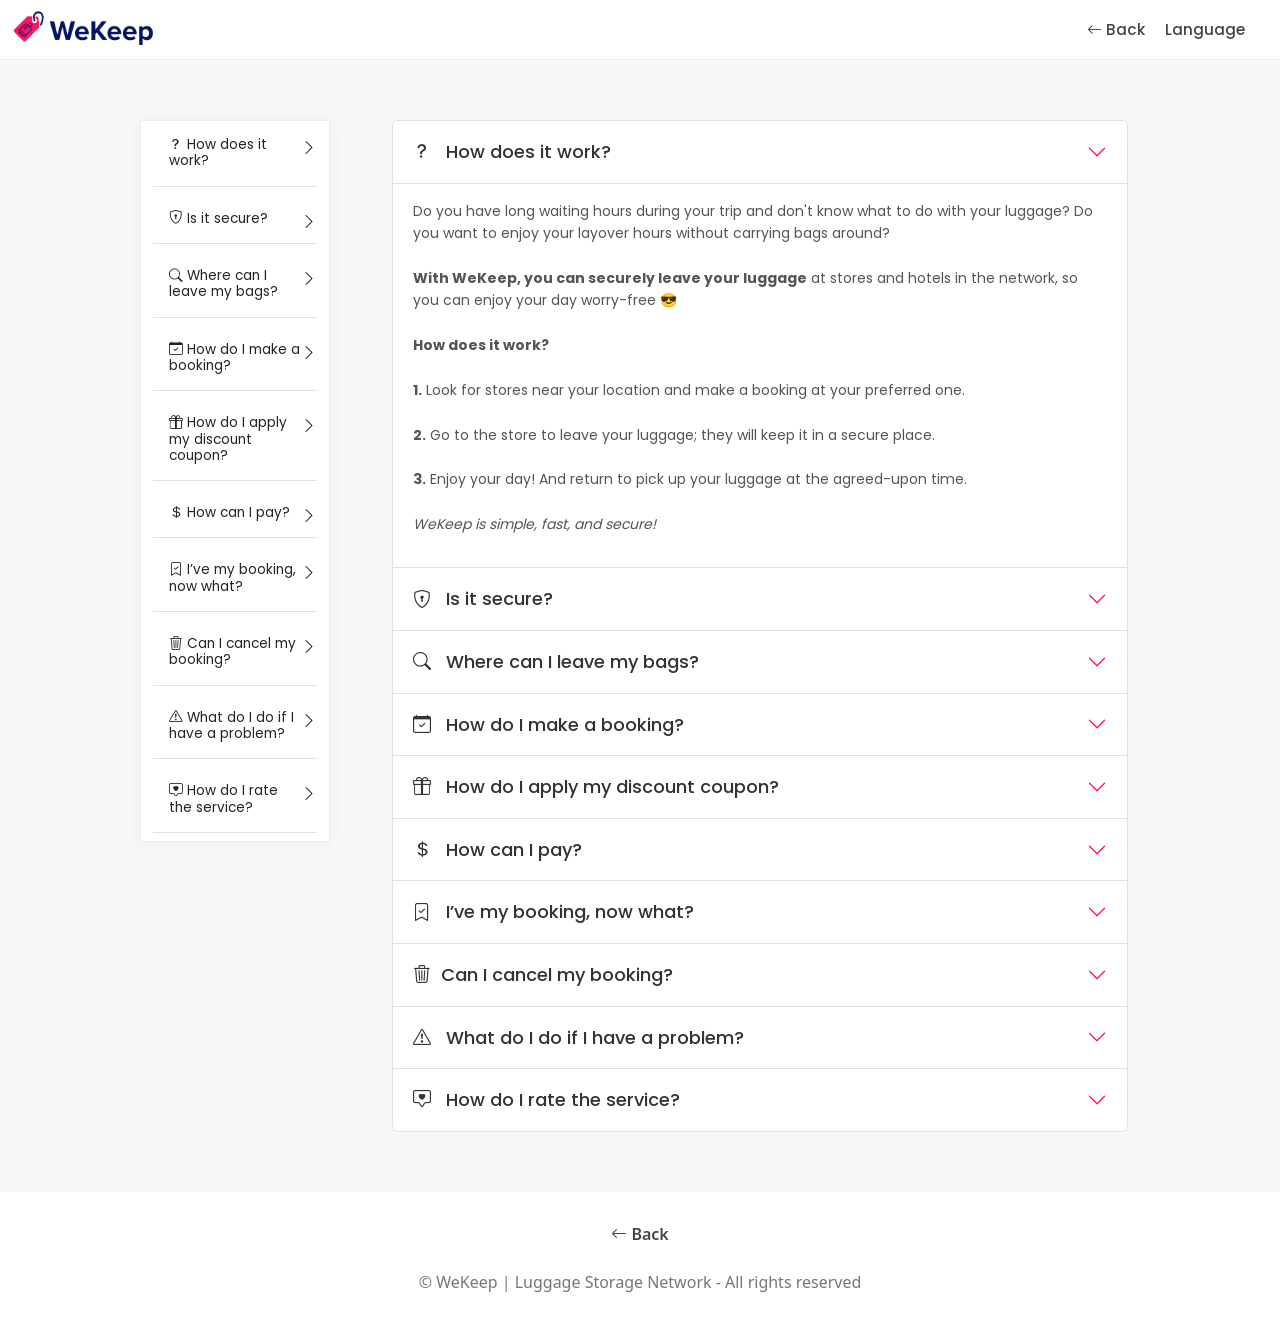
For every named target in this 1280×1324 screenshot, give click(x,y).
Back (1116, 29)
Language (1205, 29)
